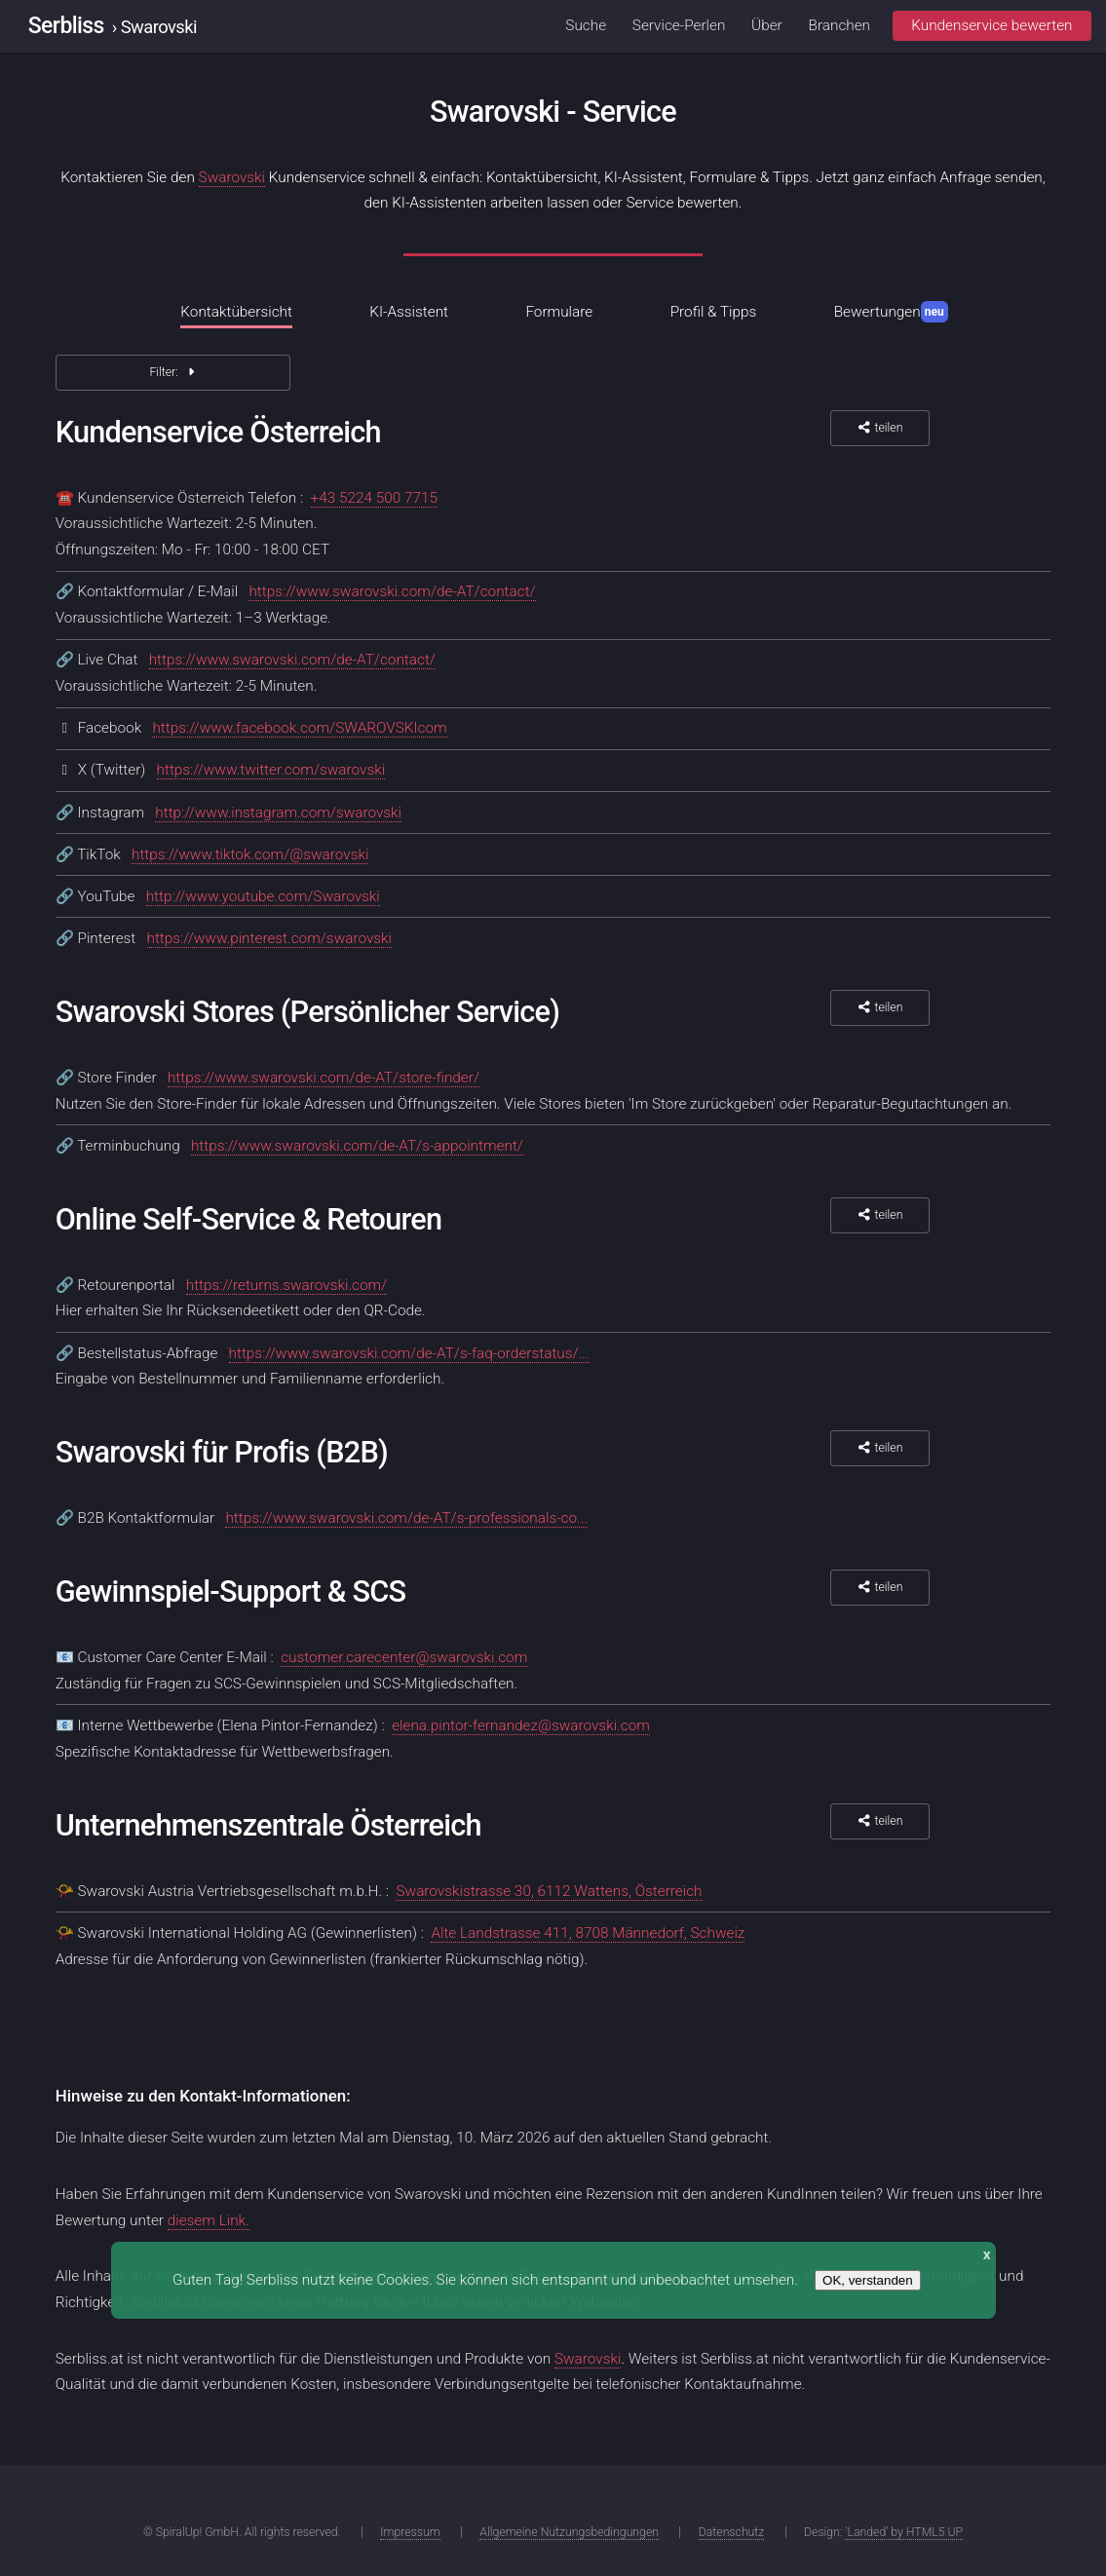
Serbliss (66, 26)
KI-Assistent (408, 312)
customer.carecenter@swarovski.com (404, 1657)
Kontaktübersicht (236, 312)
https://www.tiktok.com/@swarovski (250, 854)
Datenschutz (731, 2532)
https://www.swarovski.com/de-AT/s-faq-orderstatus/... (409, 1353)
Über (766, 25)
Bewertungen (891, 311)
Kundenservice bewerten (991, 25)
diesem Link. (208, 2220)
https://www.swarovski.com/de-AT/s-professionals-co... (406, 1518)
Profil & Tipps (713, 312)
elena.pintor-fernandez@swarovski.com (521, 1725)
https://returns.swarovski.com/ (287, 1285)
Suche (585, 25)
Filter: (172, 372)
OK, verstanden (867, 2280)
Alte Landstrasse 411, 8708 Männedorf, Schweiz (587, 1933)
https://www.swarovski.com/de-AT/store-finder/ (323, 1077)
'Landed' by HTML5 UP (904, 2532)
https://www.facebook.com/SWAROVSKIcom (299, 728)
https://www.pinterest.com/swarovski (269, 938)
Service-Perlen (679, 25)
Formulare (558, 312)
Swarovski (232, 177)
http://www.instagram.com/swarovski (278, 812)
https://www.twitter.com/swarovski (271, 769)
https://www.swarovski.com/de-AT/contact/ (391, 591)
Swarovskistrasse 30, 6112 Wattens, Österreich (549, 1891)
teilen (879, 428)
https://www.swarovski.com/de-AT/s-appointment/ (357, 1146)
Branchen (840, 25)
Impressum (409, 2532)
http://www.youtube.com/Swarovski (263, 896)
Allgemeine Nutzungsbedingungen (569, 2532)
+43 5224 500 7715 (374, 498)
